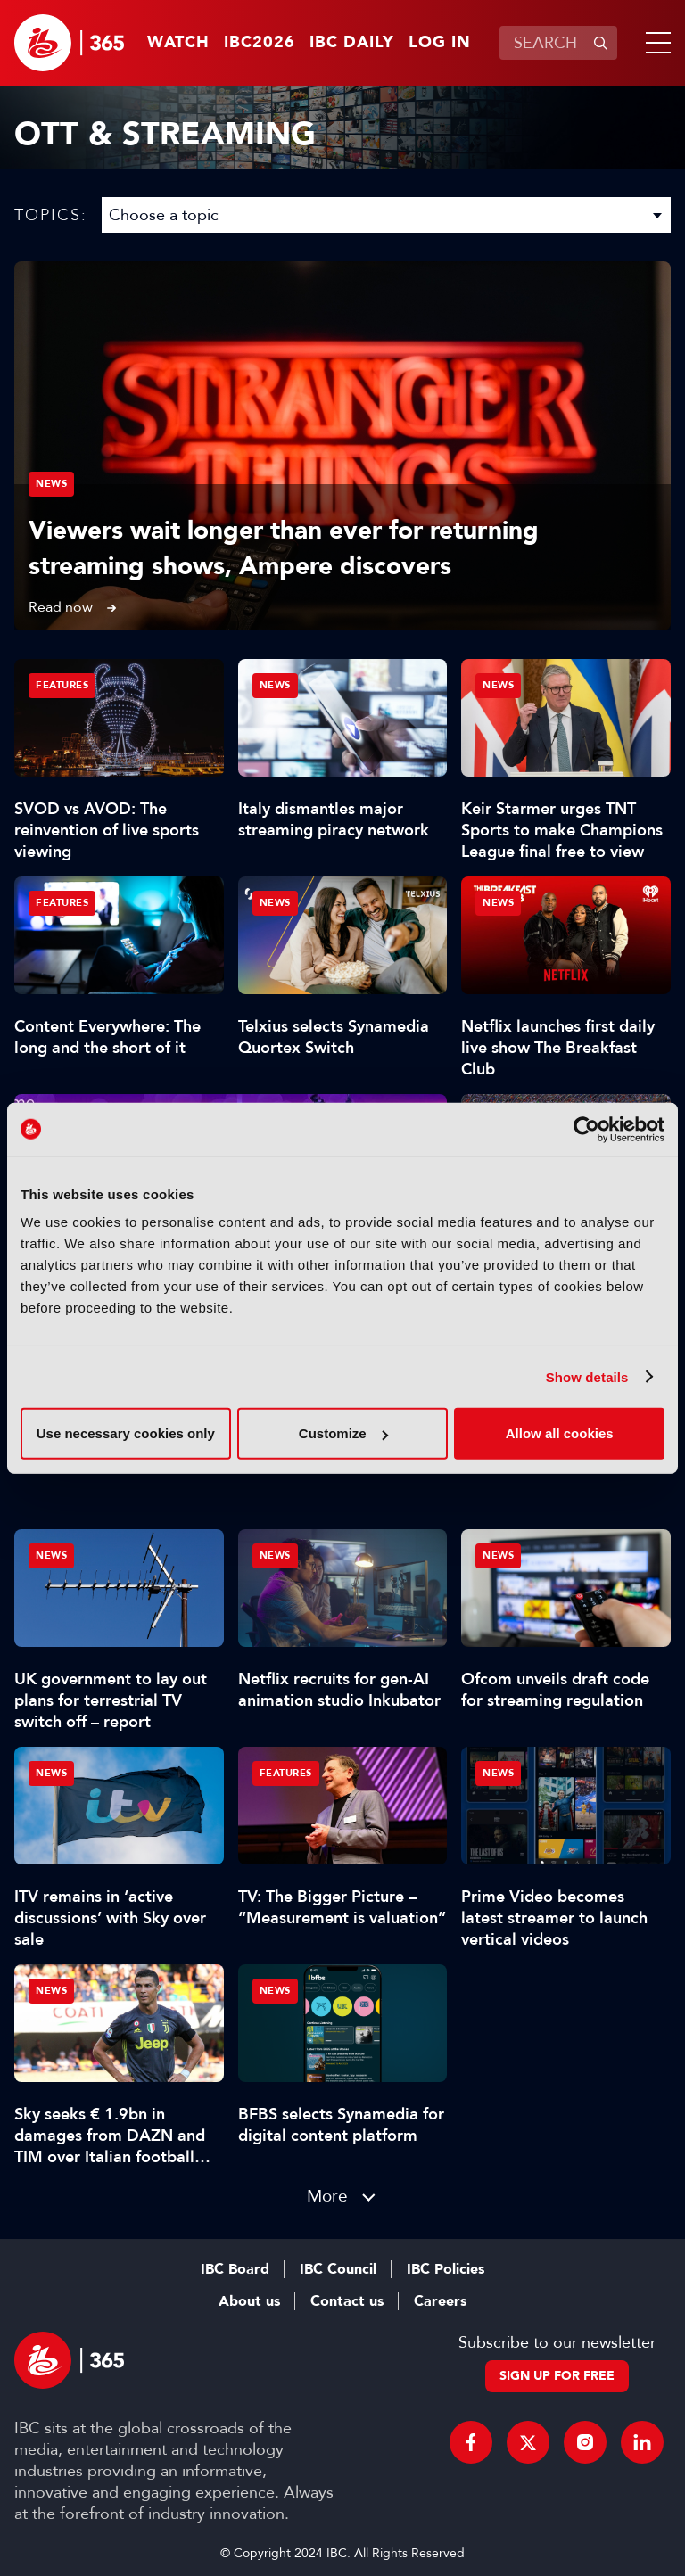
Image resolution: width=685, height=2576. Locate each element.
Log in (440, 43)
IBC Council (338, 2269)
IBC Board (235, 2269)
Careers (440, 2301)
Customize (343, 1433)
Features (62, 685)
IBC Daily (351, 43)
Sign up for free (557, 2375)
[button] (655, 42)
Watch (178, 43)
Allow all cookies (560, 1433)
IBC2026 (259, 43)
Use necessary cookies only (126, 1433)
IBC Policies (445, 2269)
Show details (587, 1376)
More (327, 2196)
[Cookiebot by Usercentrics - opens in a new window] (586, 1128)
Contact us (347, 2301)
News (51, 483)
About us (249, 2301)
